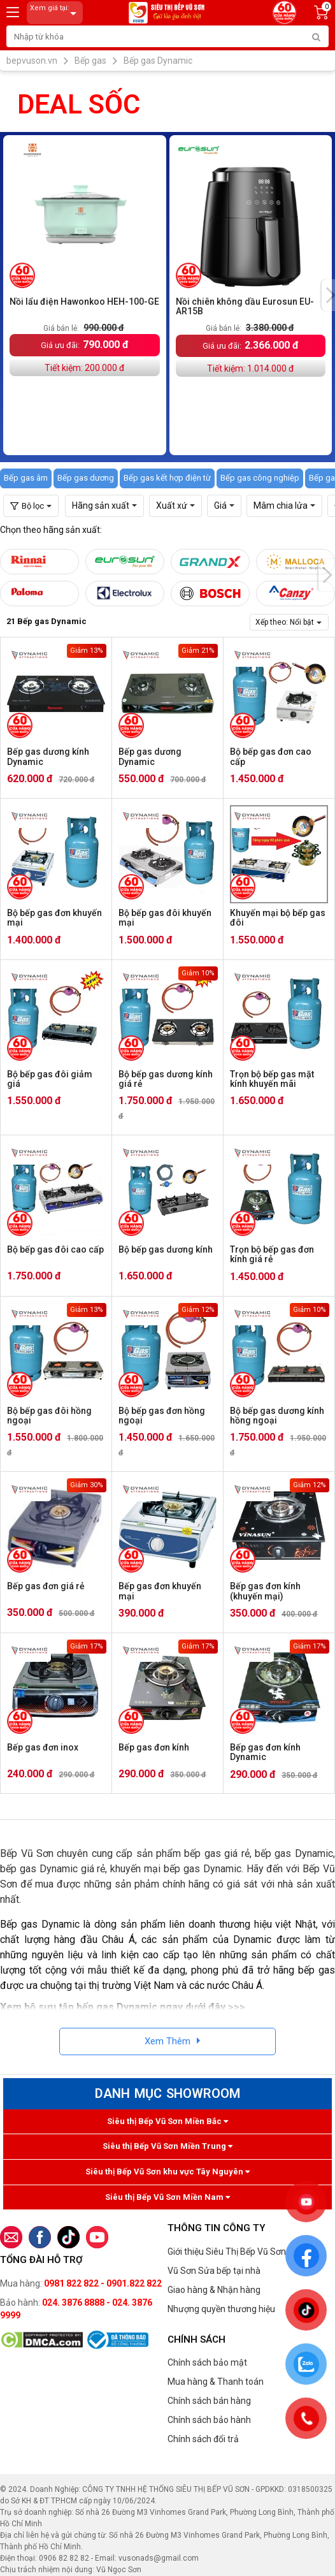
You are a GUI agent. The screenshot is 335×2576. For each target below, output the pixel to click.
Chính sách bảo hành (209, 2420)
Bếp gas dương (85, 478)
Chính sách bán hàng (209, 2401)
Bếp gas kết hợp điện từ (167, 478)
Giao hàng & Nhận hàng (214, 2290)
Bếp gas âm (26, 478)
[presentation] (326, 575)
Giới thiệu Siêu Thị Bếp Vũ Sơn (227, 2251)
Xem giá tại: (55, 13)
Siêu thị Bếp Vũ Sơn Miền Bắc (167, 2121)
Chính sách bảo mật (207, 2362)
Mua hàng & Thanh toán (216, 2381)
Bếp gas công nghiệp (259, 478)
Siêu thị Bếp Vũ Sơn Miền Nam (167, 2197)
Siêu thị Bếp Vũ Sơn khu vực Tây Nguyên (167, 2171)
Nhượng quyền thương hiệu (221, 2309)
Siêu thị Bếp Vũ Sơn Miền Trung (167, 2146)
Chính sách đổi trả (203, 2439)
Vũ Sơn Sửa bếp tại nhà (214, 2271)
